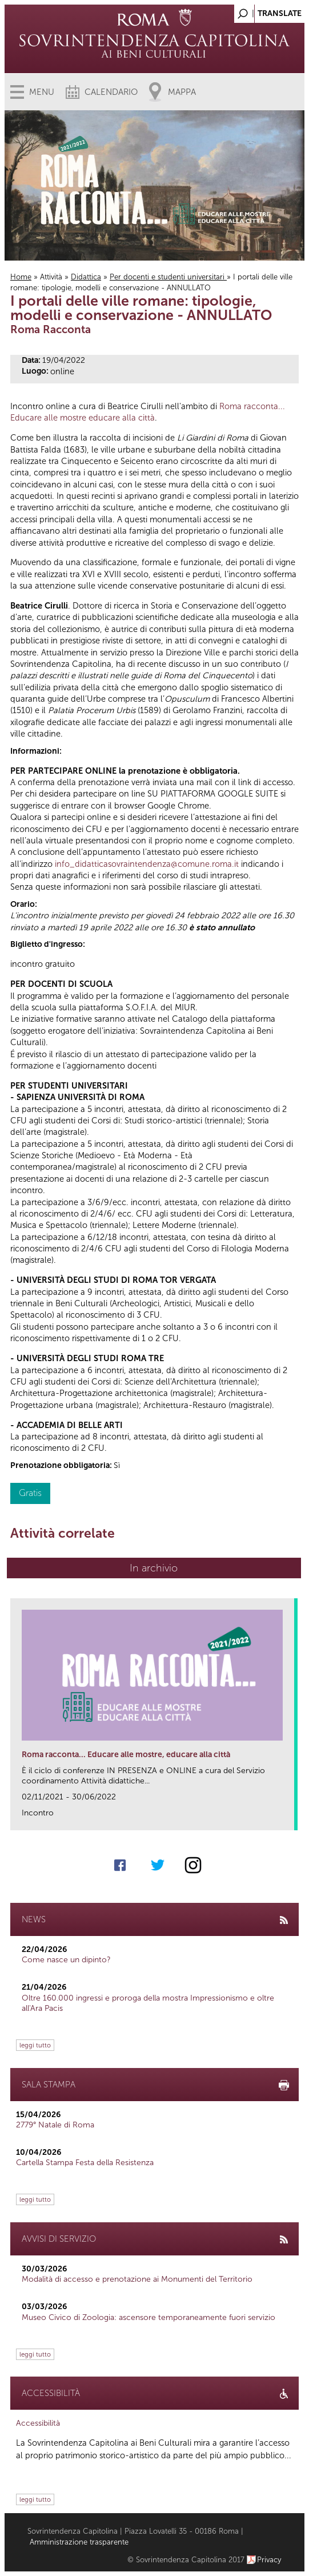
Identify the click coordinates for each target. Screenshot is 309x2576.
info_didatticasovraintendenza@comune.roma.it (147, 864)
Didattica (86, 277)
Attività (51, 277)
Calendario (111, 92)
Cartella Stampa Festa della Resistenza (85, 2162)
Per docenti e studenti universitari (168, 277)
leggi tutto (35, 2045)
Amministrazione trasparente (79, 2542)
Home (20, 277)
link (289, 1818)
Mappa (182, 92)
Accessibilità (38, 2423)
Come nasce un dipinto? (66, 1960)
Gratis (30, 1492)
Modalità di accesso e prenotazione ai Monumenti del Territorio (137, 2279)
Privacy (269, 2559)
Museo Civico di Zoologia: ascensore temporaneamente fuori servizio (148, 2317)
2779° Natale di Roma (55, 2125)
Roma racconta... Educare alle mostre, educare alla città (126, 1754)
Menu (41, 92)
